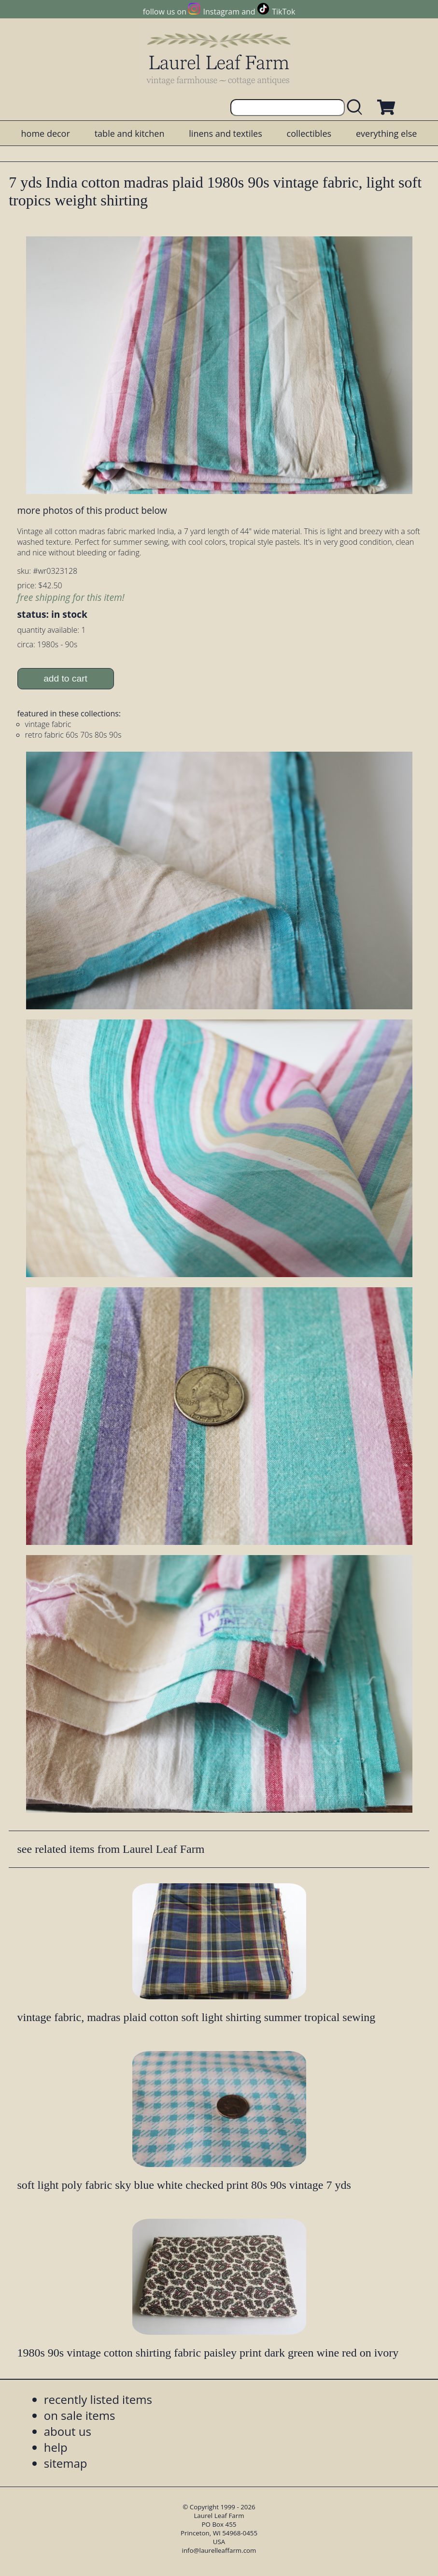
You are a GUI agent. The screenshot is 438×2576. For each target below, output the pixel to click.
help (56, 2447)
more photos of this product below (92, 510)
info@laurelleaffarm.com (219, 2550)
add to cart (65, 678)
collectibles (309, 133)
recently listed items (98, 2399)
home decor (45, 133)
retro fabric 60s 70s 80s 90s (73, 734)
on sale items (79, 2415)
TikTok (283, 11)
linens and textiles (225, 133)
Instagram (221, 11)
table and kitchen (130, 133)
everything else (386, 133)
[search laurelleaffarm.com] (357, 107)
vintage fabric (48, 724)
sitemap (65, 2463)
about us (67, 2431)
